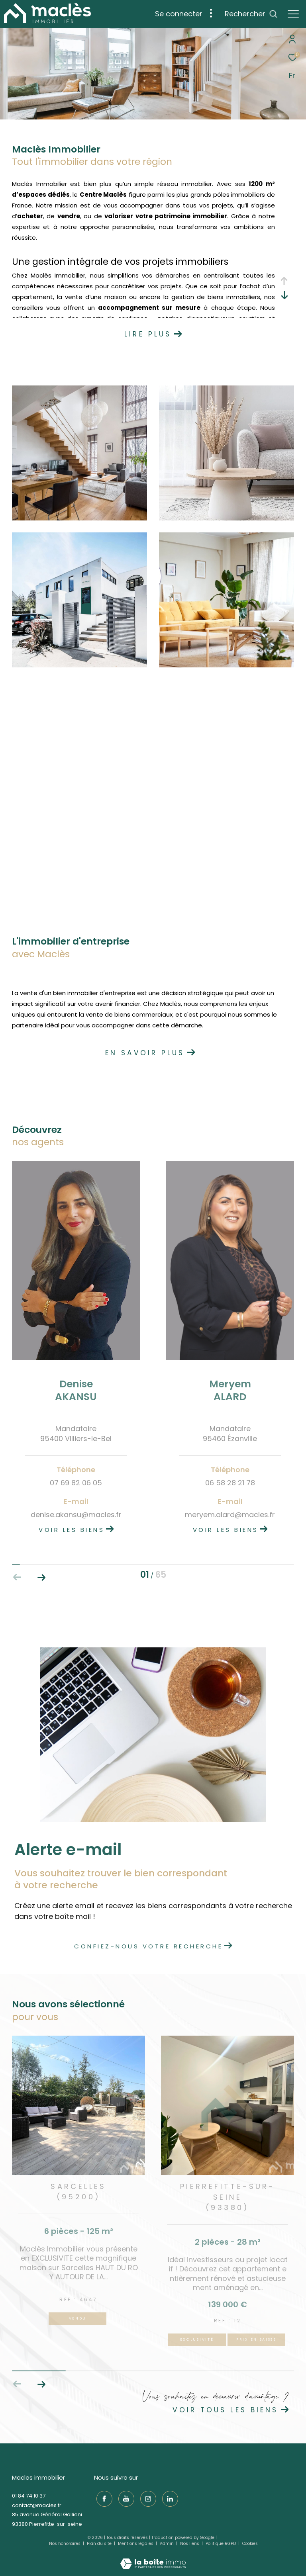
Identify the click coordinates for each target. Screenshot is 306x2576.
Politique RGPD (221, 2544)
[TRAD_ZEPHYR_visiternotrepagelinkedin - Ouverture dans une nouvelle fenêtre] (168, 2497)
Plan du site (100, 2544)
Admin (167, 2544)
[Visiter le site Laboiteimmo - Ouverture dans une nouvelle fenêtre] (153, 2558)
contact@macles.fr (36, 2505)
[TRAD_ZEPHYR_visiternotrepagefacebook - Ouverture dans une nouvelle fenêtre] (102, 2497)
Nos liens (190, 2544)
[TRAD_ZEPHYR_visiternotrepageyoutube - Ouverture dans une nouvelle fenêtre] (124, 2497)
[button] (41, 1577)
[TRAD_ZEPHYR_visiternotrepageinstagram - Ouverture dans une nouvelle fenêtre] (146, 2497)
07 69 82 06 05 (76, 1483)
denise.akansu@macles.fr (76, 1515)
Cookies (250, 2543)
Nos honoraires (65, 2544)
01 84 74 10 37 (28, 2496)
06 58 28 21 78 (230, 1483)
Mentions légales (136, 2544)
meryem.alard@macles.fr (230, 1515)
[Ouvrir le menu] (293, 14)
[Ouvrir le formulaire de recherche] (251, 14)
